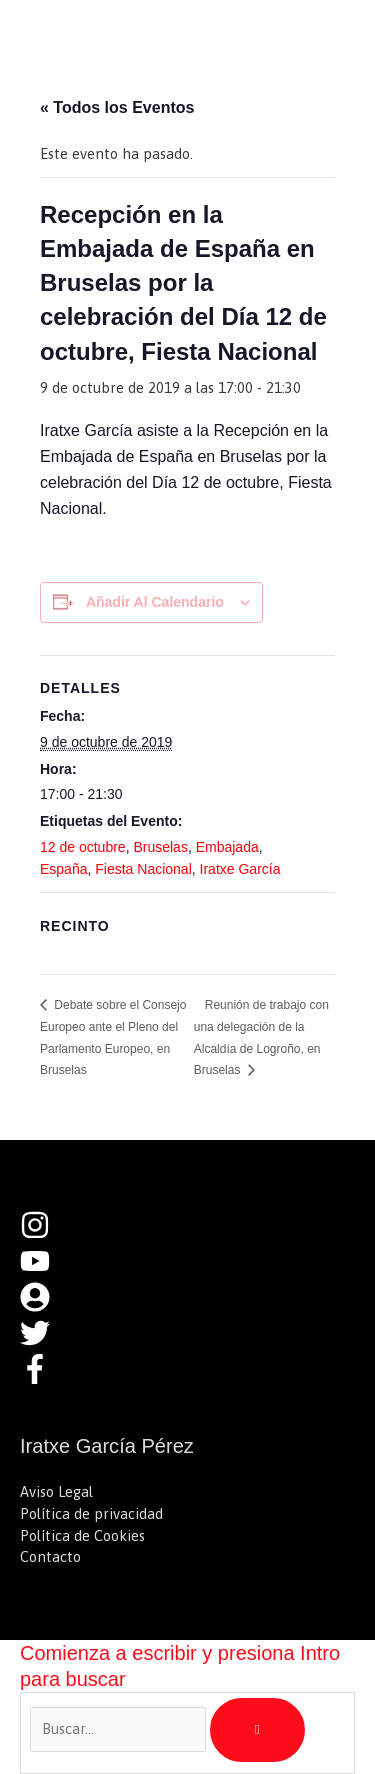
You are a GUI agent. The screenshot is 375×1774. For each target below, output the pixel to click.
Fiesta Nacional (143, 869)
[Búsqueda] (257, 1730)
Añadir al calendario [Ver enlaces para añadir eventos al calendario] (155, 602)
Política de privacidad (91, 1513)
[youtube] (45, 1270)
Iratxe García (240, 869)
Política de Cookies (82, 1535)
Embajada (227, 847)
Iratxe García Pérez (158, 34)
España (63, 869)
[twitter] (45, 1342)
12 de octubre (83, 847)
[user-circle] (45, 1306)
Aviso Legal (56, 1491)
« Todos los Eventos (117, 107)
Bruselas (160, 847)
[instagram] (45, 1234)
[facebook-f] (40, 1378)
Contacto (50, 1556)
